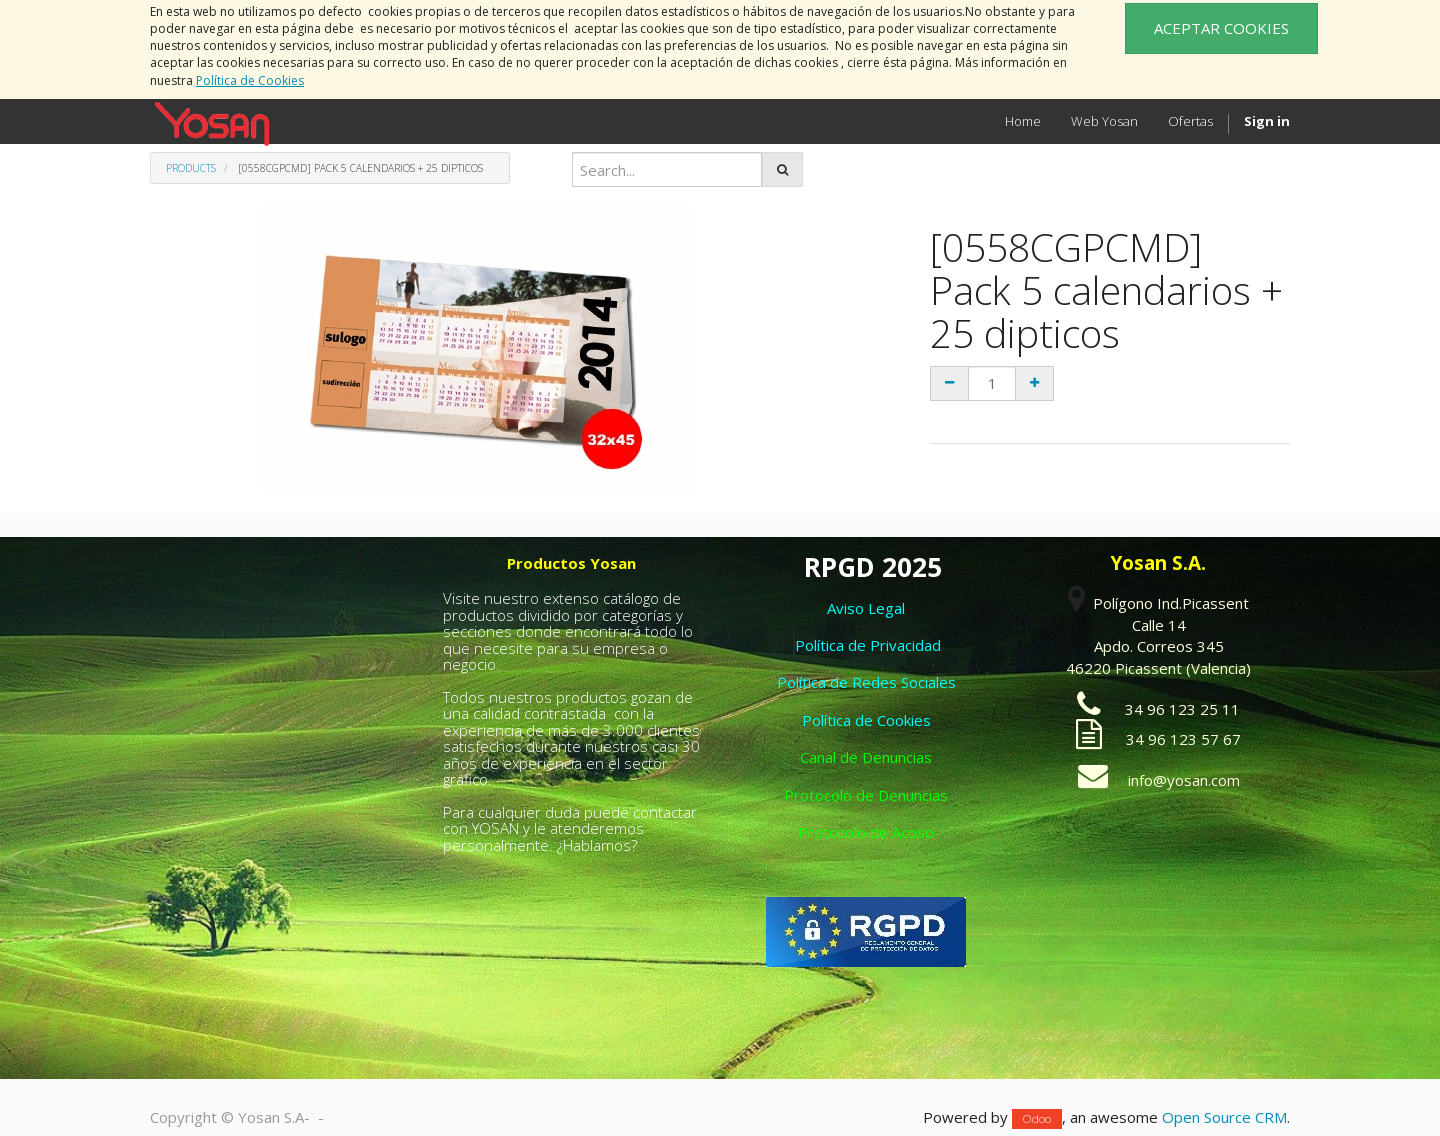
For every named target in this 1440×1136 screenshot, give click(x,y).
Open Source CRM (1224, 1117)
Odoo (1037, 1118)
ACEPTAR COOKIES (1221, 28)
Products (191, 168)
